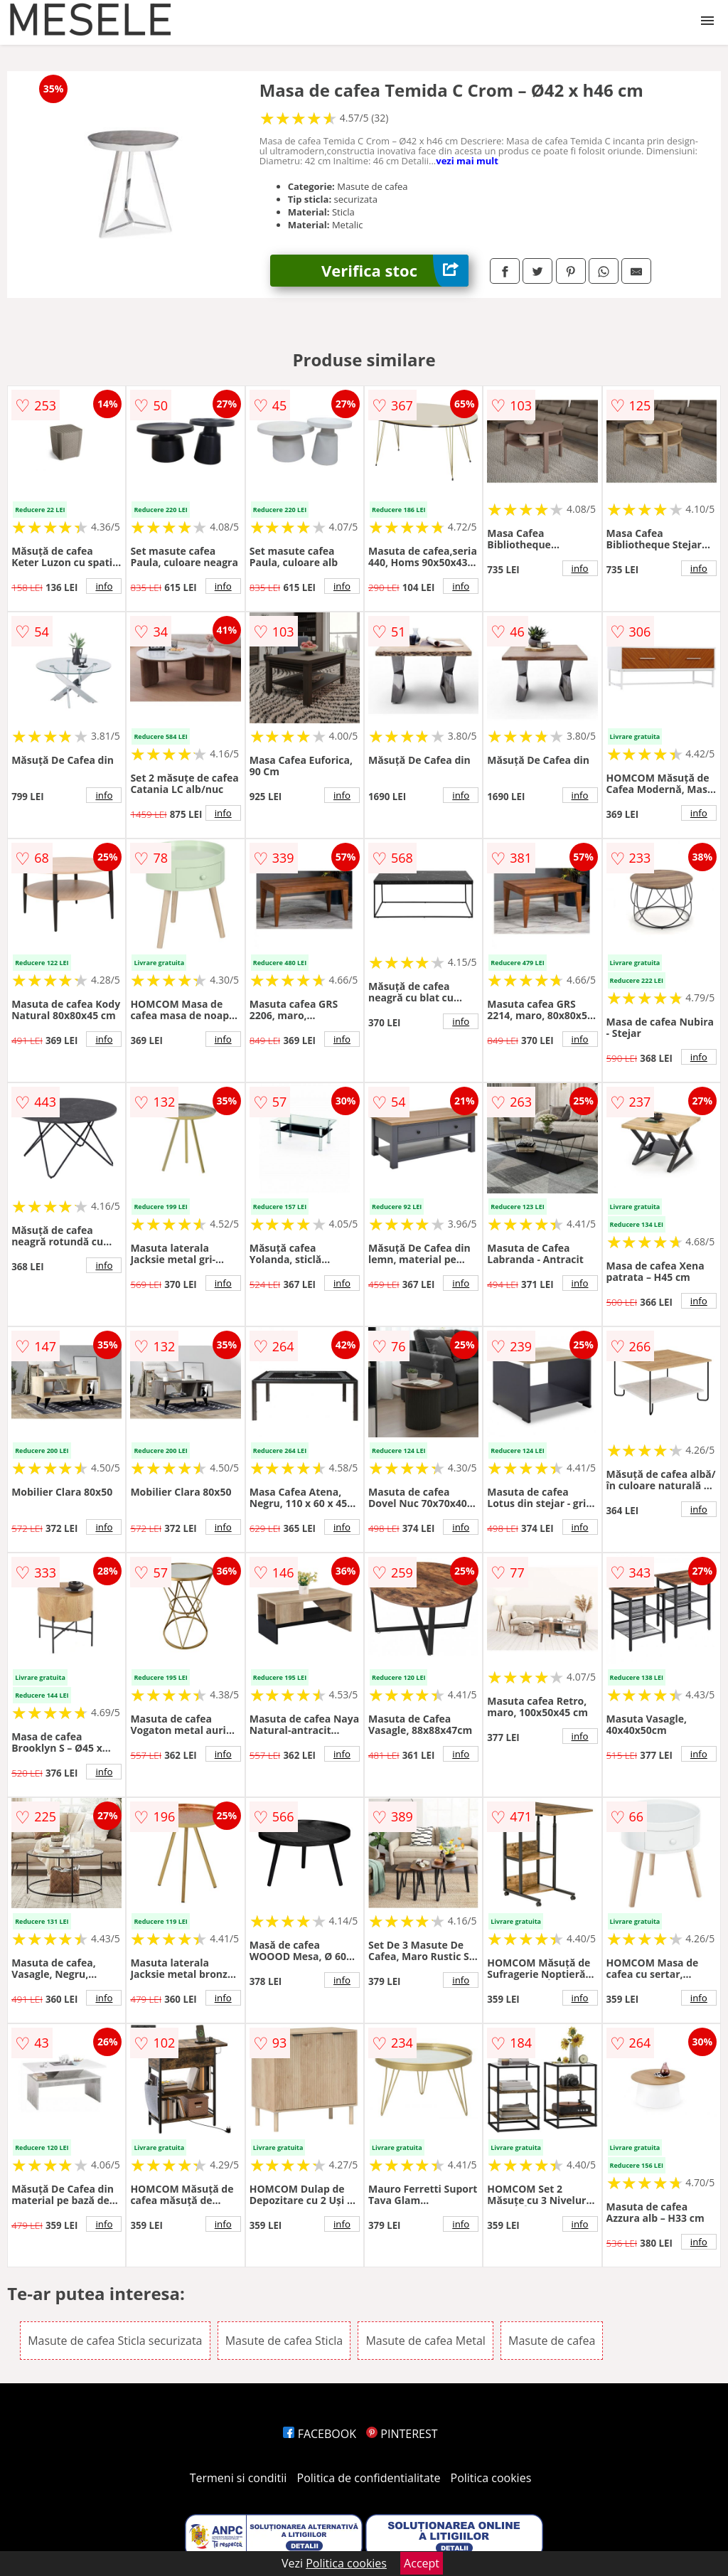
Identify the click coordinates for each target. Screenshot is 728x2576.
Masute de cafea (551, 2340)
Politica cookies (491, 2478)
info (103, 586)
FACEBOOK (319, 2434)
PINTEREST (401, 2434)
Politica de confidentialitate (369, 2478)
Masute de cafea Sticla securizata (115, 2340)
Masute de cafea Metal (425, 2340)
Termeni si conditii (238, 2478)
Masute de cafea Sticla (284, 2340)
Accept (421, 2563)
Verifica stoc (395, 271)
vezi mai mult (467, 160)
